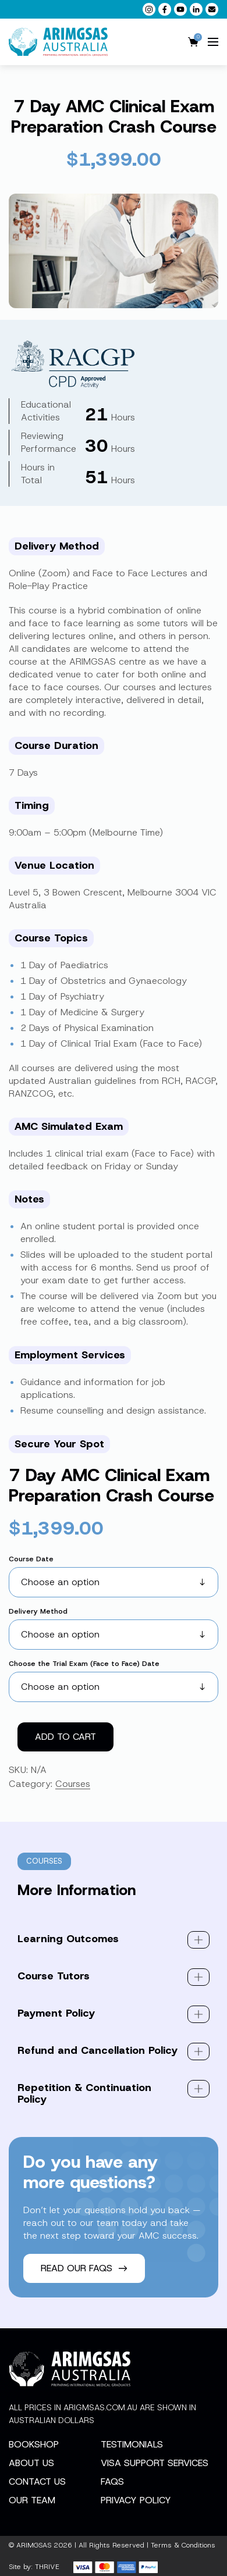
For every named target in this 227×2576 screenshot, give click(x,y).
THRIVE (47, 2566)
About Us (31, 2463)
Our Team (32, 2500)
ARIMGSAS (33, 2545)
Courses (72, 1784)
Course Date (31, 1559)
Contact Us (37, 2481)
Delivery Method (38, 1611)
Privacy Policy (136, 2500)
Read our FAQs (84, 2268)
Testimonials (132, 2444)
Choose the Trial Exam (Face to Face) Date (84, 1663)
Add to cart (65, 1737)
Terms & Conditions (183, 2545)
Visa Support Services (154, 2463)
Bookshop (34, 2444)
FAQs (112, 2481)
